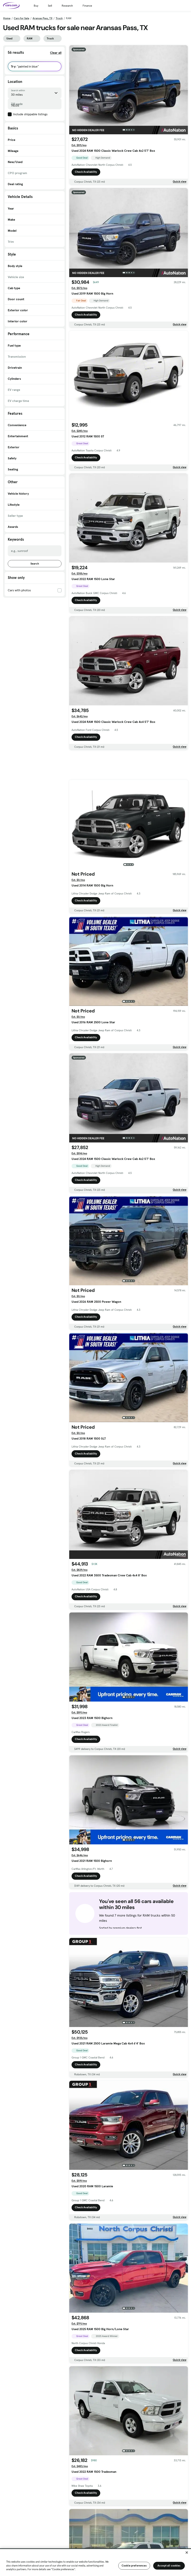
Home (6, 18)
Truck (59, 18)
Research (67, 5)
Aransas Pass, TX (42, 18)
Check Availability (86, 172)
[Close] (186, 2552)
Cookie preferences (134, 2565)
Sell (50, 5)
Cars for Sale (21, 18)
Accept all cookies (169, 2565)
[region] (95, 2562)
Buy (36, 5)
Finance (87, 5)
